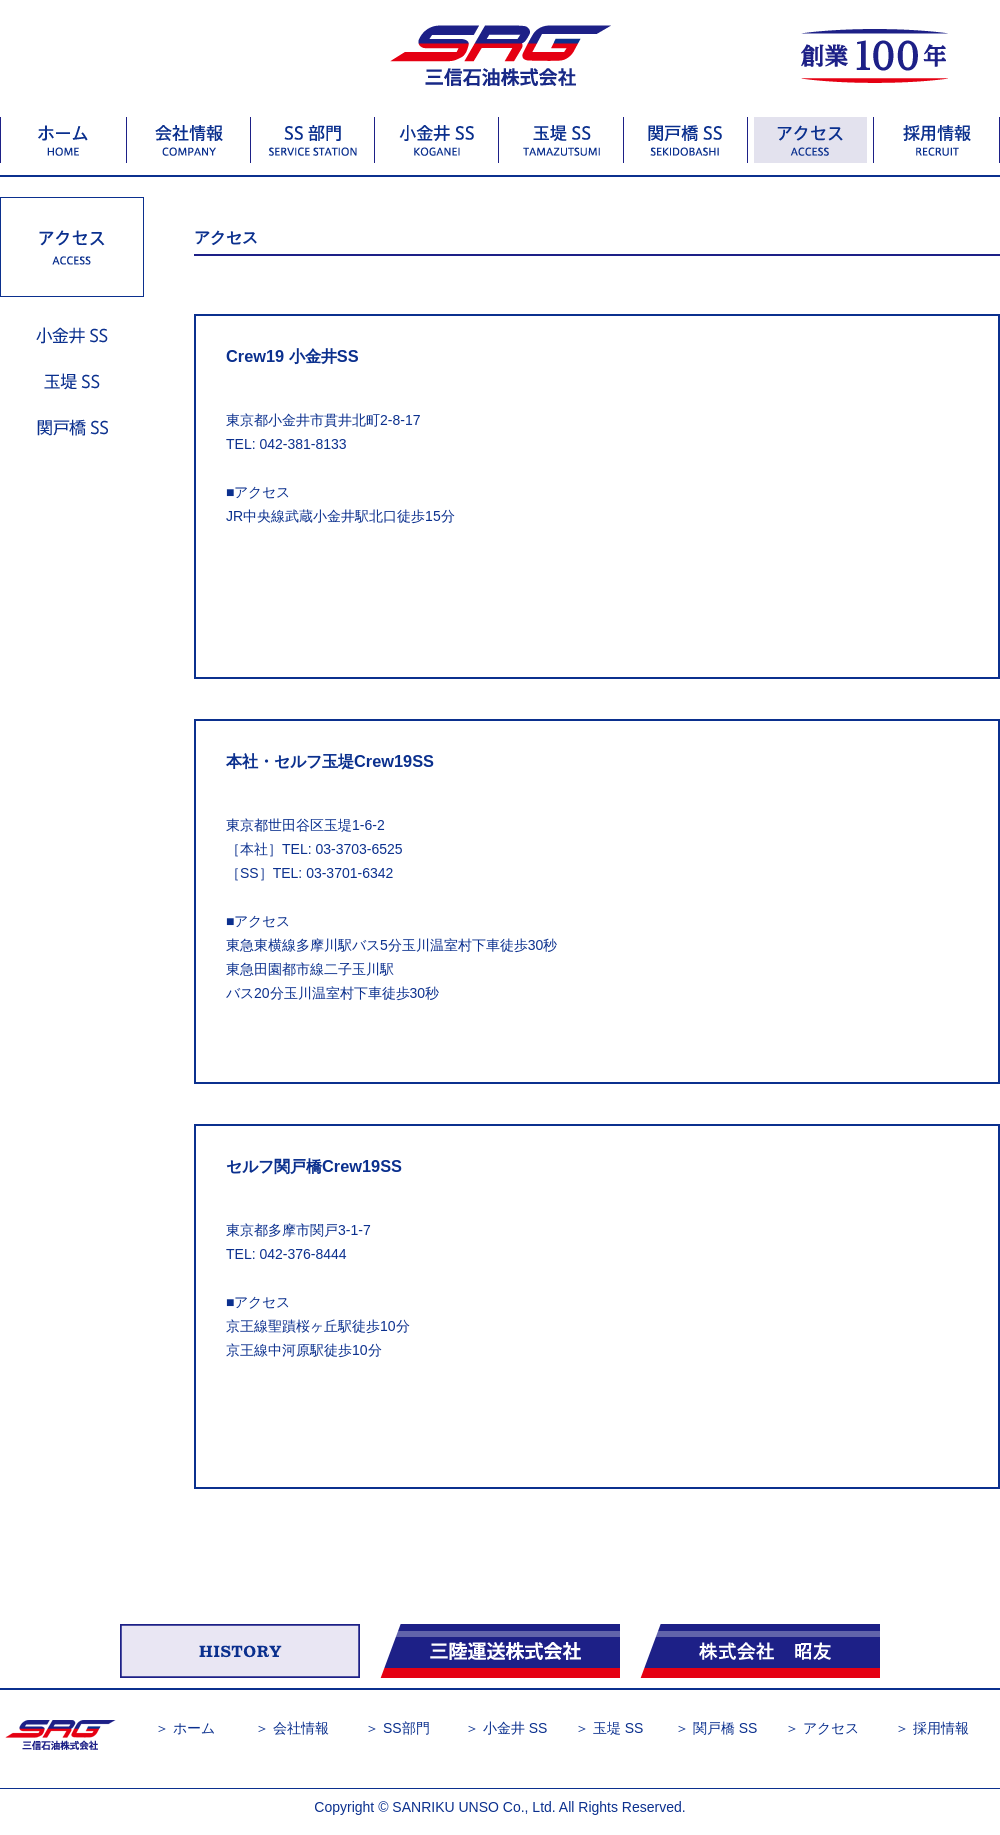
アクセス (831, 1728)
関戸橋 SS (725, 1728)
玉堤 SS (618, 1728)
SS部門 (406, 1728)
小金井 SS (515, 1728)
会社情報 (301, 1728)
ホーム (194, 1728)
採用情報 (941, 1728)
